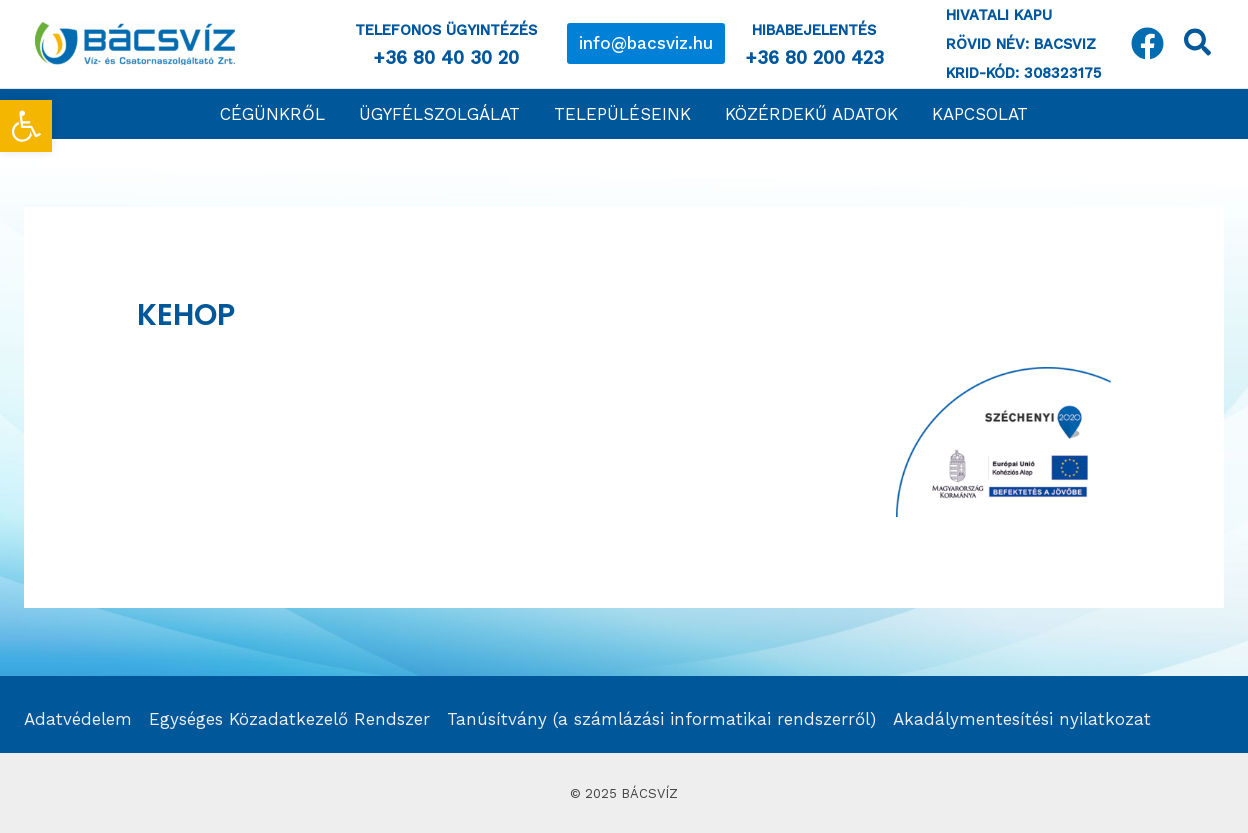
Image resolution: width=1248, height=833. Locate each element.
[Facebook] (1147, 43)
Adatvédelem (78, 719)
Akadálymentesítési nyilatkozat (1022, 719)
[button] (646, 43)
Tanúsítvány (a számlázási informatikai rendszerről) (661, 719)
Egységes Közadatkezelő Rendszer (289, 719)
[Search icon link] (1198, 46)
